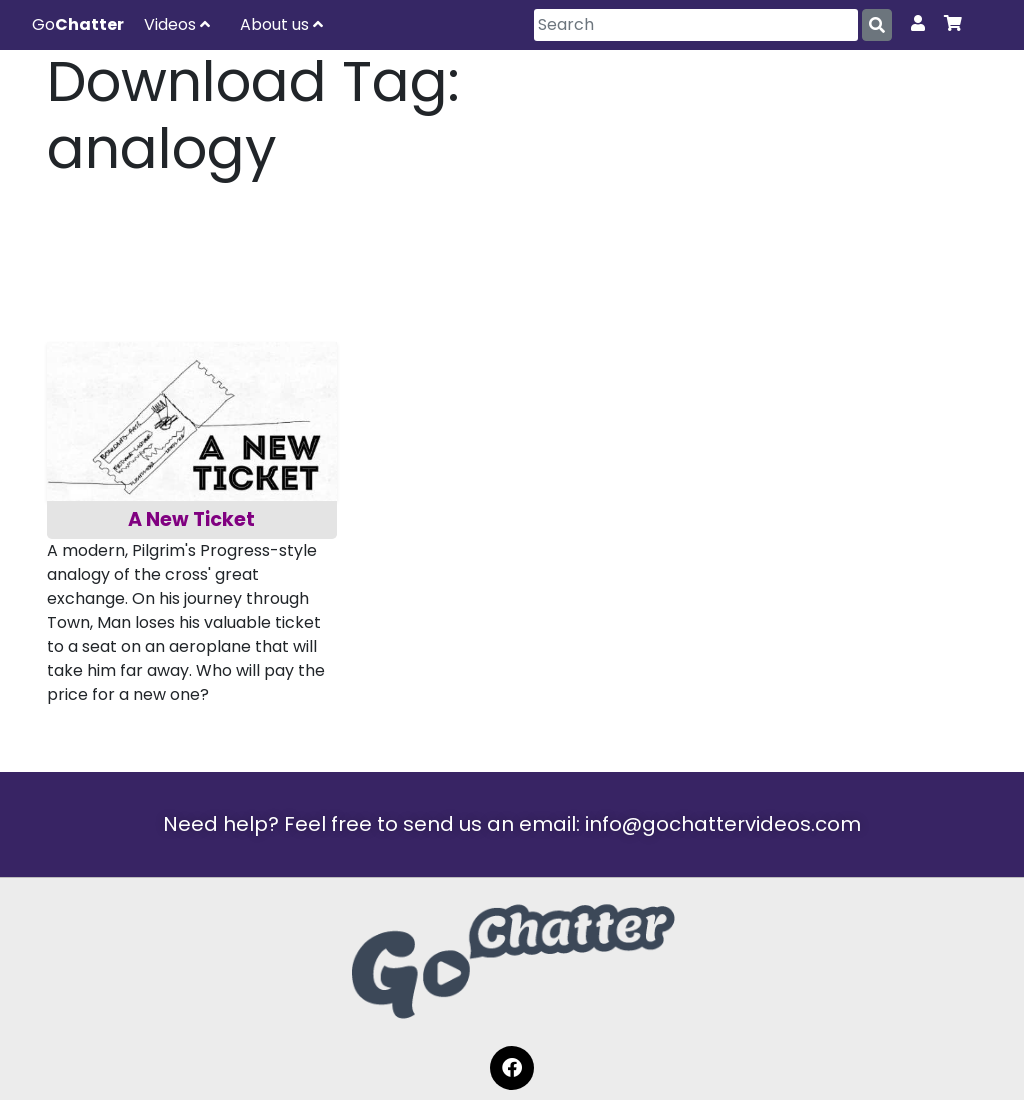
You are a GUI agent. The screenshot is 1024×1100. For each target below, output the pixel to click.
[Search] (696, 25)
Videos (177, 24)
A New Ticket (191, 519)
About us (281, 24)
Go (78, 24)
